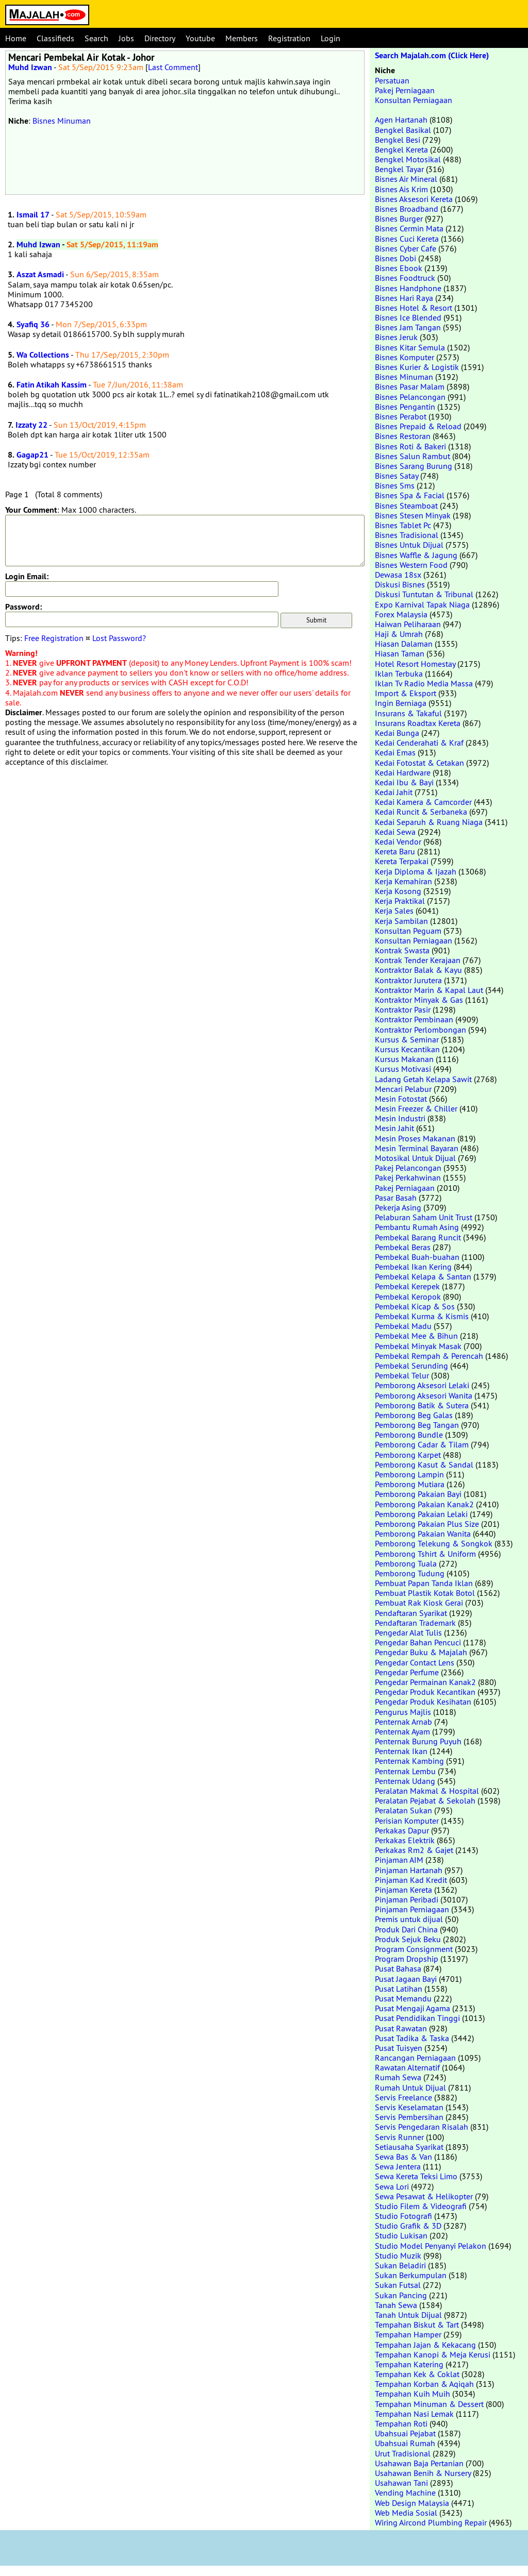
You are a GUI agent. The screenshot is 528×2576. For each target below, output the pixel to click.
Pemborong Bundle (409, 1434)
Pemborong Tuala (406, 1563)
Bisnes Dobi (395, 258)
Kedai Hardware (403, 772)
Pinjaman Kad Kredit (411, 1880)
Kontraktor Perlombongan (420, 1029)
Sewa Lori (392, 2186)
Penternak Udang (405, 1781)
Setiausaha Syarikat (409, 2147)
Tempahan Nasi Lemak (414, 2414)
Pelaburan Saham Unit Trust (423, 1217)
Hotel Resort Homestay (415, 664)
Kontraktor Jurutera (408, 980)
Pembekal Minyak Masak (418, 1346)
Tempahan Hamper (408, 2334)
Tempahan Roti (401, 2423)
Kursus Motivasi (403, 1069)
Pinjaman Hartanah (408, 1870)
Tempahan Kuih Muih (412, 2393)
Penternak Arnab (403, 1721)
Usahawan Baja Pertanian (419, 2463)
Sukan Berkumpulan (411, 2275)
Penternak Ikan (401, 1751)
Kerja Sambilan (401, 921)
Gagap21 (32, 454)
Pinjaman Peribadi (406, 1899)
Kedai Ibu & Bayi (404, 782)
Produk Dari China (406, 1929)
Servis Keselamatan (409, 2107)
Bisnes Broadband (406, 209)
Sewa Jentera (398, 2166)
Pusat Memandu (403, 1998)
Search (96, 38)
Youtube (200, 38)
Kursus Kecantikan (407, 1049)
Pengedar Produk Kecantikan (425, 1692)
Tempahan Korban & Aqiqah (424, 2384)
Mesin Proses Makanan (415, 1138)
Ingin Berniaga (400, 703)
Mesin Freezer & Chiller (416, 1108)
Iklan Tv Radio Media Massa (424, 683)
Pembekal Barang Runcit (418, 1237)
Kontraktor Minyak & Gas (419, 1000)
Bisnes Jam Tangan (408, 327)
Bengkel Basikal (403, 130)
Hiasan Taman (399, 653)
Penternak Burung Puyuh (418, 1741)
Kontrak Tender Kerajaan (417, 960)
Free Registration (54, 638)
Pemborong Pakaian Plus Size (427, 1524)
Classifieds (55, 38)
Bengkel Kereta (401, 149)
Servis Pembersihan (409, 2117)
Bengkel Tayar (399, 169)
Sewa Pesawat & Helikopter (424, 2196)
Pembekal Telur (402, 1375)
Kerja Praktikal (400, 901)
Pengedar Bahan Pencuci (418, 1642)
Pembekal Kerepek (407, 1286)
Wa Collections (42, 354)
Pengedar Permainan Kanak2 (425, 1682)
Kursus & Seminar (407, 1039)
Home (15, 38)
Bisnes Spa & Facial (409, 495)
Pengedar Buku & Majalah (421, 1652)
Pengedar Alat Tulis (408, 1632)
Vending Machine (405, 2492)
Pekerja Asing (398, 1207)
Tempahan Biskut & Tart (417, 2324)
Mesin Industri (400, 1118)
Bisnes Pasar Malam (409, 386)
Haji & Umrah (399, 634)
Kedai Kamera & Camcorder (423, 802)
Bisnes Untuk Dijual (409, 545)
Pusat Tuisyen (398, 2048)
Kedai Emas (395, 752)
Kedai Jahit (393, 792)
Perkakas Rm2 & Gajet (414, 1850)
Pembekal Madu (403, 1326)
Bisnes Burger (399, 218)
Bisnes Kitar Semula (410, 347)
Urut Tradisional (403, 2453)
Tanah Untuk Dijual (408, 2315)
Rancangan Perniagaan (415, 2057)
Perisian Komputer (407, 1820)
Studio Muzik (398, 2255)
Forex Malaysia (401, 614)
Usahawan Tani (401, 2483)
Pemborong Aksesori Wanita (423, 1395)
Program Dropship (406, 1959)
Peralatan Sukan (403, 1810)
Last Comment (173, 67)
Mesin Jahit (394, 1128)
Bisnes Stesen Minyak (413, 515)
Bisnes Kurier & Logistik (417, 367)
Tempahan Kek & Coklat (417, 2374)
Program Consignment (414, 1949)
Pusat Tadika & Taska (412, 2038)
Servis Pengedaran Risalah (421, 2127)
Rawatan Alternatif (407, 2067)
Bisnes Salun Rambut (412, 456)
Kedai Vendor (398, 841)
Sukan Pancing (401, 2295)
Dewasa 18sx (398, 574)
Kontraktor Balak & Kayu (418, 970)
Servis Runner (399, 2137)
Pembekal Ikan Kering (413, 1266)
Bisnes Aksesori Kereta (414, 199)
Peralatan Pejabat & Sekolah (425, 1800)
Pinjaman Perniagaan (412, 1909)
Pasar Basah (396, 1197)
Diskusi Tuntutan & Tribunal (424, 594)
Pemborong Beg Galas (414, 1415)
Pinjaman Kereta (403, 1889)
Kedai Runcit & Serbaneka (421, 811)
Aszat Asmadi (40, 274)
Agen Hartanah (401, 119)
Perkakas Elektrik (405, 1840)
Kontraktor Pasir (403, 1009)
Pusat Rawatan (401, 2028)
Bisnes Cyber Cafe (405, 248)
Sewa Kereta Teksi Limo (416, 2176)
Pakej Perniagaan (405, 90)
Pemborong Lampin (409, 1474)
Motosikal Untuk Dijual (415, 1158)
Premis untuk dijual (409, 1919)
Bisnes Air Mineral (406, 179)
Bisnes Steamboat (406, 505)
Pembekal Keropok (408, 1296)
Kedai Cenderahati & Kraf (419, 742)
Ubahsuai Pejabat (405, 2433)
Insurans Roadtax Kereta (417, 723)
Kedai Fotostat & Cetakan (419, 762)
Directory (159, 38)
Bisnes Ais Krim (401, 189)
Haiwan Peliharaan (408, 624)
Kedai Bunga (397, 733)
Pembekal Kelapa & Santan (423, 1276)
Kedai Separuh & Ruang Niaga (429, 822)
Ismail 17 (33, 214)
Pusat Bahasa (398, 1968)
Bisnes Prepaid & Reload (418, 426)
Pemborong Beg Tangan (417, 1425)
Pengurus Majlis (403, 1712)
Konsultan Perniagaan (413, 100)
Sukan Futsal (398, 2285)
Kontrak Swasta (402, 950)
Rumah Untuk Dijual (410, 2087)
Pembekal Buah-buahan (417, 1257)
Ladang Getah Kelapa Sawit (423, 1079)
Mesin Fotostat (401, 1098)
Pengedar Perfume (407, 1672)
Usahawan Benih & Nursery (423, 2473)
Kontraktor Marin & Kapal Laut (429, 990)
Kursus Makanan (404, 1059)
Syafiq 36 (33, 324)
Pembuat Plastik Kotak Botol (425, 1593)
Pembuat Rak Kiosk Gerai (419, 1602)
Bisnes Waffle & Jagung (416, 555)
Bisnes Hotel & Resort (413, 307)
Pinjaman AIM (399, 1860)
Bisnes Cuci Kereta (407, 238)
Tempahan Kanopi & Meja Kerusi (432, 2354)
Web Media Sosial (406, 2512)
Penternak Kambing (409, 1761)
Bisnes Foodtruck (405, 278)
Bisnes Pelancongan (410, 397)
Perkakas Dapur (402, 1830)
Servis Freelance (403, 2097)
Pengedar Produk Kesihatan (423, 1701)
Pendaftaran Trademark (415, 1623)
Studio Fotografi (403, 2216)
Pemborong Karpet (408, 1455)
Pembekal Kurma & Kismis (422, 1316)
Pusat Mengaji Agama (412, 2008)
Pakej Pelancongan (408, 1168)
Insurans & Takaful (408, 713)
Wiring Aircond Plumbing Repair (431, 2522)
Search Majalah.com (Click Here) (432, 55)
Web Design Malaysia (412, 2503)
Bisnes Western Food (411, 565)
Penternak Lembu (405, 1771)
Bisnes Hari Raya (404, 298)
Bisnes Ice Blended (408, 317)
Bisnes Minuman (61, 120)
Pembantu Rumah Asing (417, 1227)
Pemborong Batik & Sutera (422, 1405)
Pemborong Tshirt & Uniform (425, 1553)
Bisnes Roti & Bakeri (410, 446)
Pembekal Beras (403, 1247)
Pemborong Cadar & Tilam (422, 1444)
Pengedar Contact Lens (414, 1662)
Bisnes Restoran (403, 436)
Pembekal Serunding (411, 1365)
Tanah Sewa (396, 2305)
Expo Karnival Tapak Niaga (422, 604)
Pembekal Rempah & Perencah (429, 1356)
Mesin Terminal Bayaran (416, 1148)
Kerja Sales (394, 910)
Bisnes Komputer (404, 357)
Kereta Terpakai (401, 861)
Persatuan (392, 80)
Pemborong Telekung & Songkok (433, 1543)
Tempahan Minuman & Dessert (429, 2404)
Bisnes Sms (395, 485)
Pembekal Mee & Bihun (416, 1336)
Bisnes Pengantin (405, 406)
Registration (289, 38)
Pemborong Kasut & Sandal (424, 1464)
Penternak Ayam (402, 1731)
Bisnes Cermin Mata (409, 228)
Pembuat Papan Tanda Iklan (424, 1583)
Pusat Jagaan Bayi (406, 1979)
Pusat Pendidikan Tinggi (417, 2018)
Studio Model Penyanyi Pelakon (430, 2246)
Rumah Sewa (398, 2077)
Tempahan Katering (409, 2364)
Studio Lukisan (401, 2235)
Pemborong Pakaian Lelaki (421, 1514)
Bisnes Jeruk (396, 337)
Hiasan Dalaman (404, 643)
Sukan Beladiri (400, 2265)
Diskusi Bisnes (400, 584)
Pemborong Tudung (409, 1573)
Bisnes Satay (396, 475)
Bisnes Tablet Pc (403, 525)
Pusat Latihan (398, 1988)
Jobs (126, 38)
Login (330, 38)
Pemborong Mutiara (409, 1484)
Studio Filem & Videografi (421, 2206)
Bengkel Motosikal (408, 159)
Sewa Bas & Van (403, 2156)
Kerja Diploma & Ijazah (415, 871)
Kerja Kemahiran (403, 881)
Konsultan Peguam (408, 930)
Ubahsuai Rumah (405, 2443)
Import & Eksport (405, 693)
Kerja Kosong (398, 891)
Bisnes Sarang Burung (413, 466)
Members (241, 38)
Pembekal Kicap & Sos (415, 1306)
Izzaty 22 (31, 424)
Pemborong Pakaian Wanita (423, 1533)
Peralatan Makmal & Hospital (427, 1791)
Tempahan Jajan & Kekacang (425, 2344)
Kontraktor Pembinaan (414, 1019)
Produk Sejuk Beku (408, 1939)
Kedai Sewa (395, 832)
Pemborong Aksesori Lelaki (422, 1385)
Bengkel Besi (397, 139)
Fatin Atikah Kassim (51, 384)
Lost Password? (119, 638)
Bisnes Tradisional (406, 535)
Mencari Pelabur (403, 1089)
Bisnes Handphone (408, 288)
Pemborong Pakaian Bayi (418, 1494)
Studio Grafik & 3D (408, 2225)
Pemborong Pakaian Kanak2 (424, 1504)
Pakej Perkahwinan (408, 1177)
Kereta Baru (395, 851)
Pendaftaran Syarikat (411, 1613)
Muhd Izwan (30, 67)
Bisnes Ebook (398, 268)
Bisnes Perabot (400, 416)
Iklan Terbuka (399, 673)
